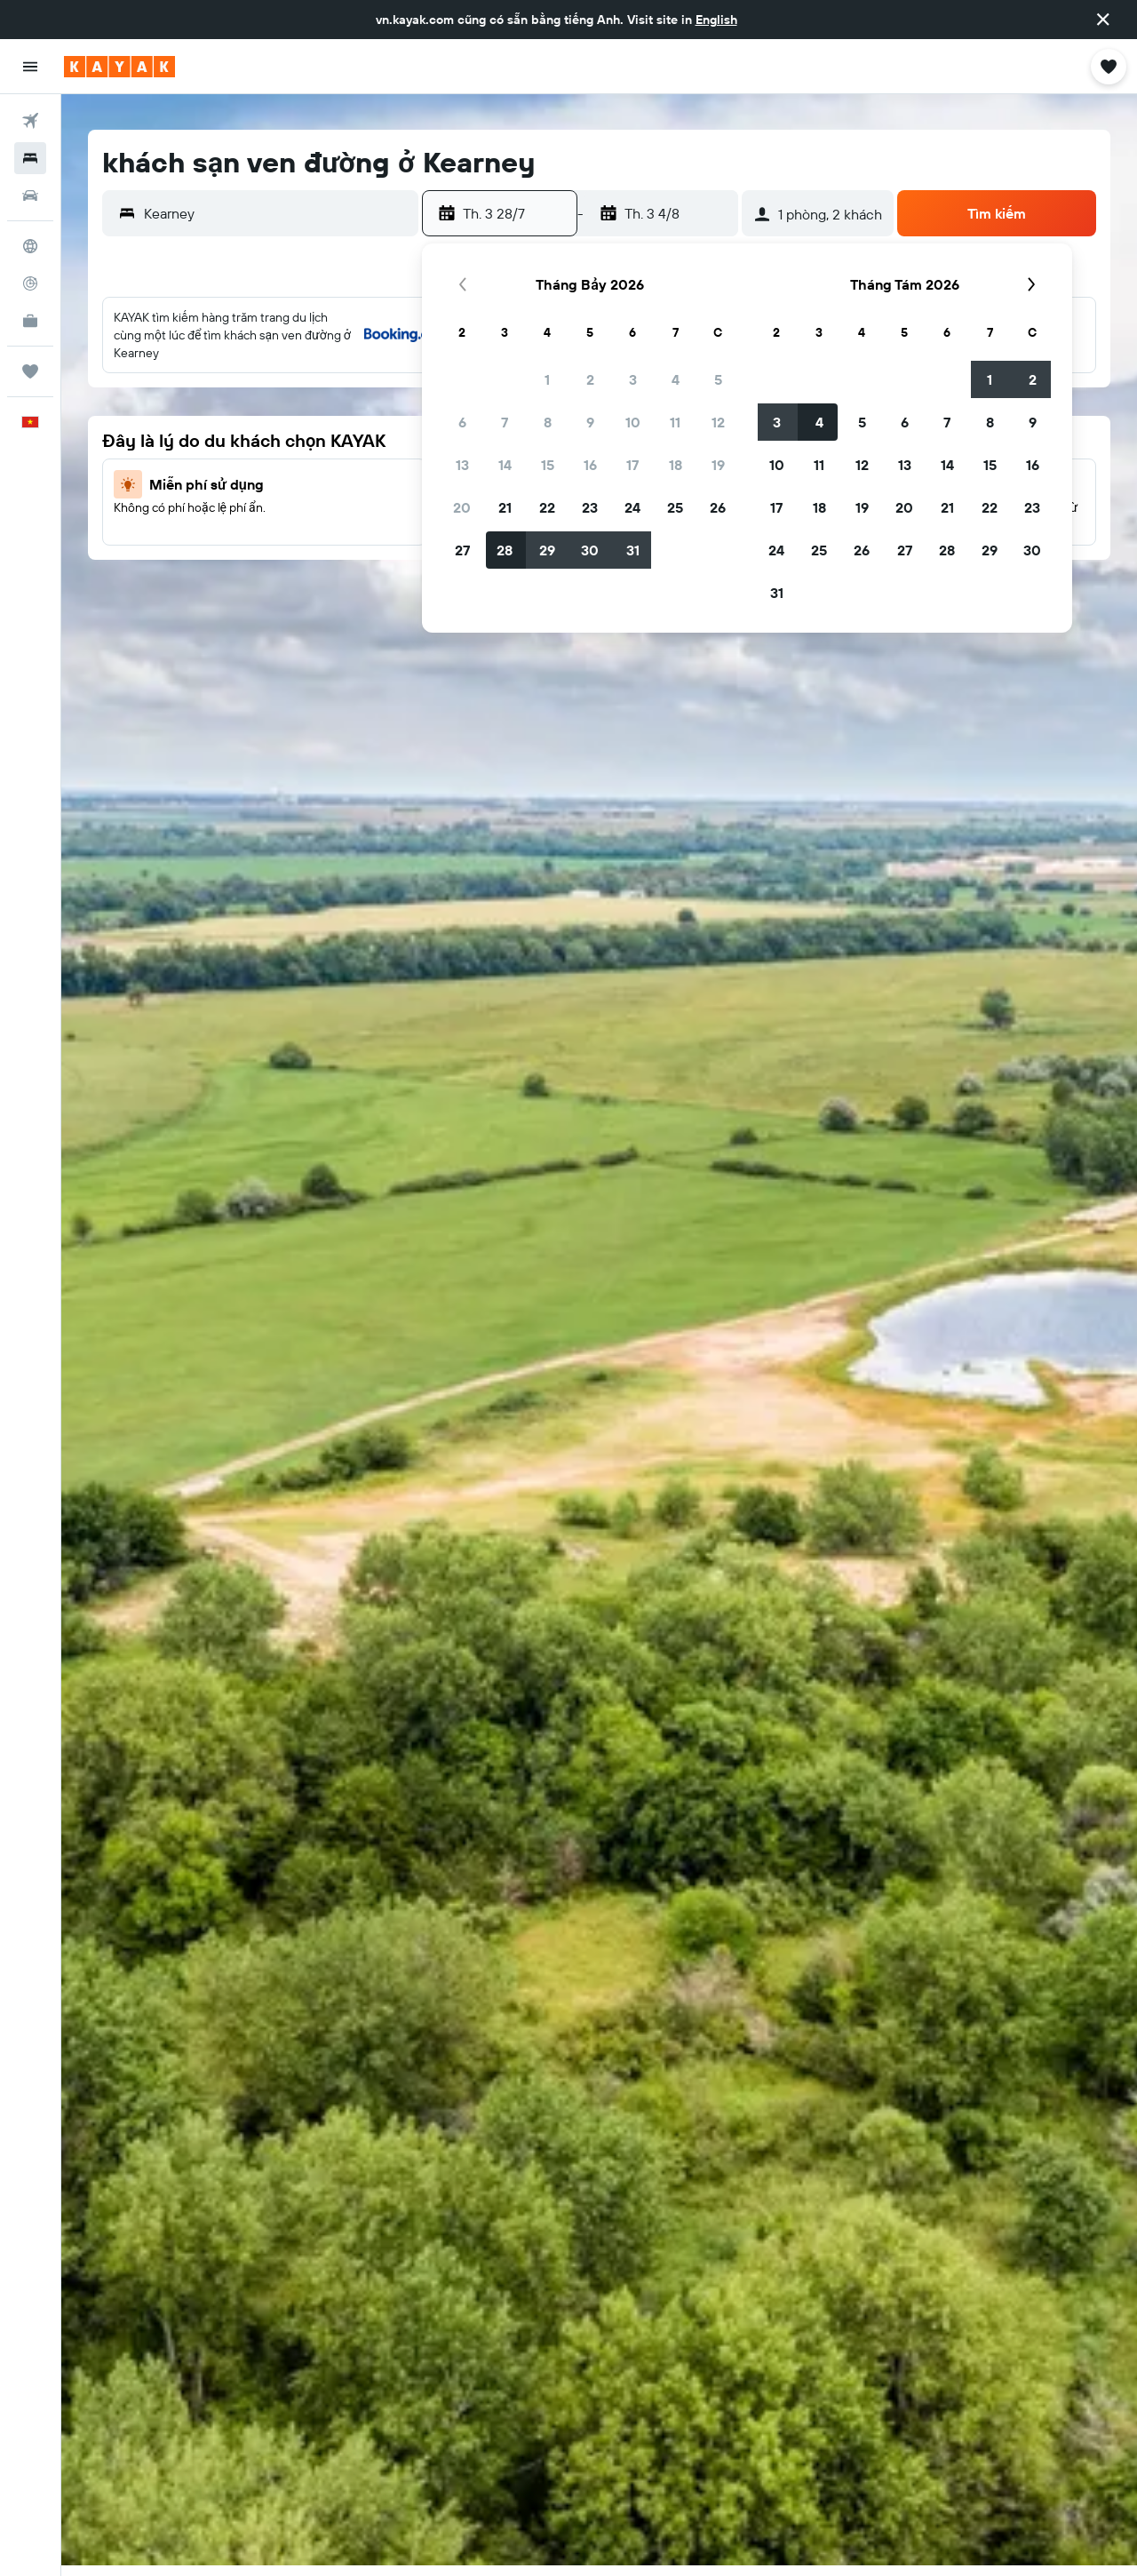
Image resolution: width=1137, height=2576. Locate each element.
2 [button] (590, 379)
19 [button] (718, 465)
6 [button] (462, 422)
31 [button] (633, 550)
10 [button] (632, 422)
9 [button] (590, 422)
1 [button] (547, 379)
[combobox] (276, 213)
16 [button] (590, 465)
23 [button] (590, 507)
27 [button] (462, 550)
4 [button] (676, 379)
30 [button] (590, 550)
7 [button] (504, 422)
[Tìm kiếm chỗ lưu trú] (30, 158)
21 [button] (505, 507)
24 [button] (632, 507)
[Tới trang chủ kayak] (119, 66)
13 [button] (462, 465)
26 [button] (718, 507)
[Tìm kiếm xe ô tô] (30, 195)
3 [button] (633, 379)
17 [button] (632, 465)
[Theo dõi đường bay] (30, 283)
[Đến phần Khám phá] (30, 246)
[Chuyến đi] (30, 371)
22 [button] (547, 507)
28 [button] (505, 550)
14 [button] (505, 465)
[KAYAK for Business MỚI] (30, 321)
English (716, 20)
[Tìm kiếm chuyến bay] (30, 121)
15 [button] (547, 465)
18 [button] (675, 465)
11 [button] (675, 422)
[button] (1103, 19)
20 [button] (462, 507)
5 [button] (718, 379)
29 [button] (547, 550)
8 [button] (548, 422)
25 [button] (675, 507)
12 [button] (718, 422)
